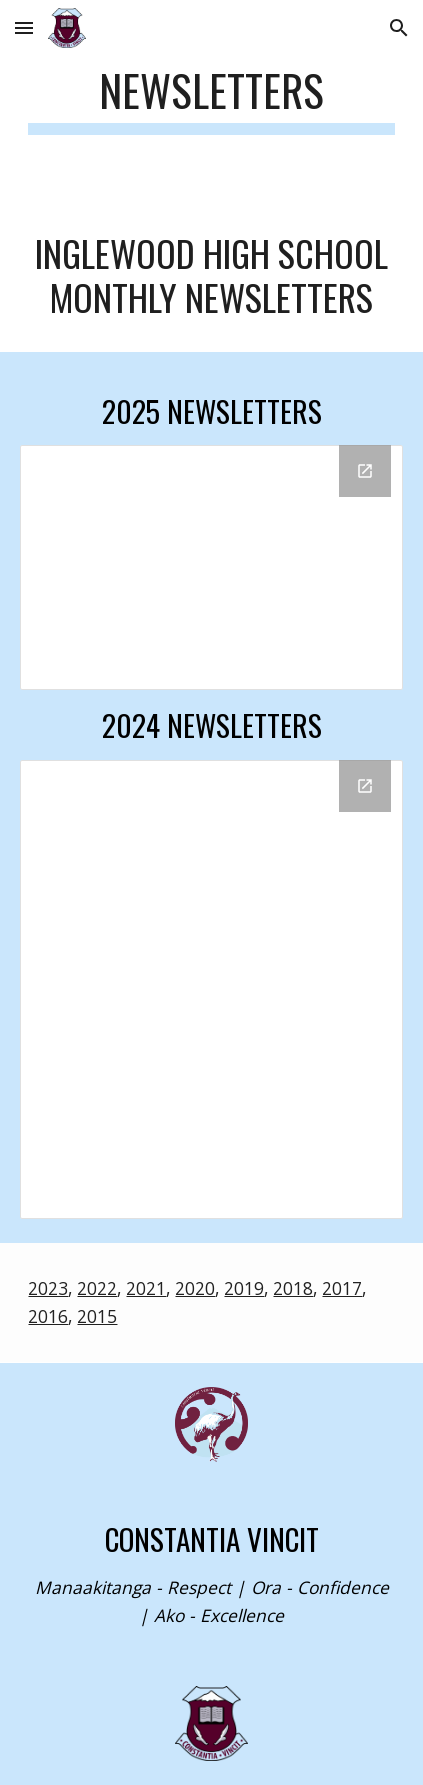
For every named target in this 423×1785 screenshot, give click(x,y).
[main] (211, 99)
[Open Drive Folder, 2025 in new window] (365, 471)
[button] (24, 27)
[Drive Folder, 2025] (211, 567)
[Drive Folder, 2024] (211, 989)
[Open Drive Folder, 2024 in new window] (365, 786)
